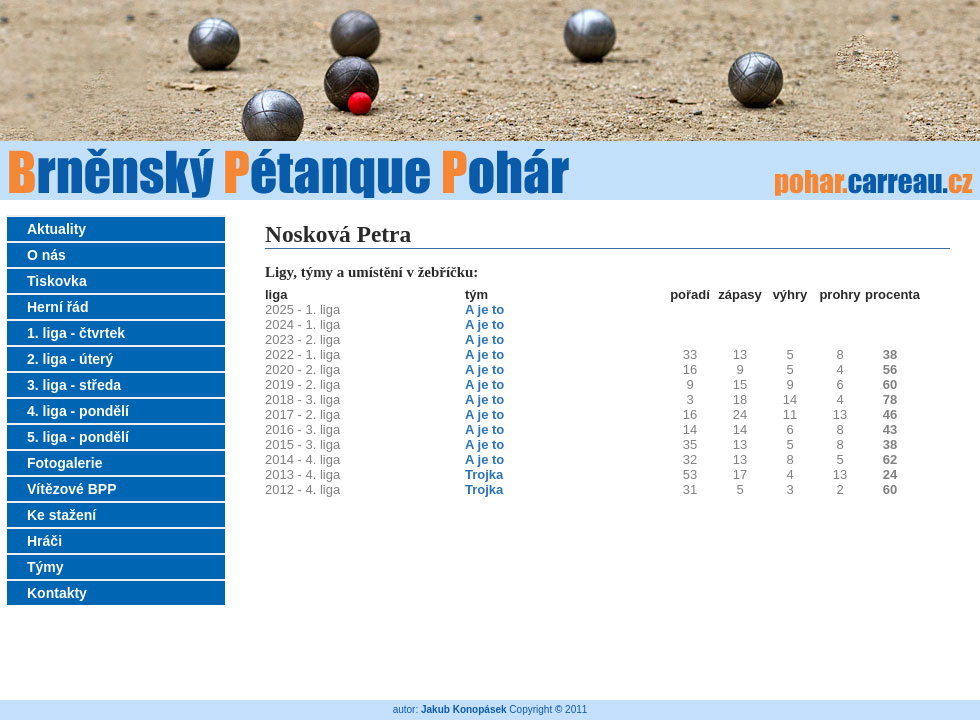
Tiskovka (57, 281)
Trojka (484, 474)
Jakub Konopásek (464, 709)
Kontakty (57, 593)
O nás (46, 255)
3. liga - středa (74, 385)
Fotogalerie (64, 463)
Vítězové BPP (71, 489)
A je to (484, 309)
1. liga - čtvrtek (76, 333)
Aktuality (56, 229)
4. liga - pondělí (78, 411)
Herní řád (57, 307)
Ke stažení (61, 515)
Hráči (44, 541)
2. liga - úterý (70, 359)
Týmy (45, 567)
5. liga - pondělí (78, 437)
